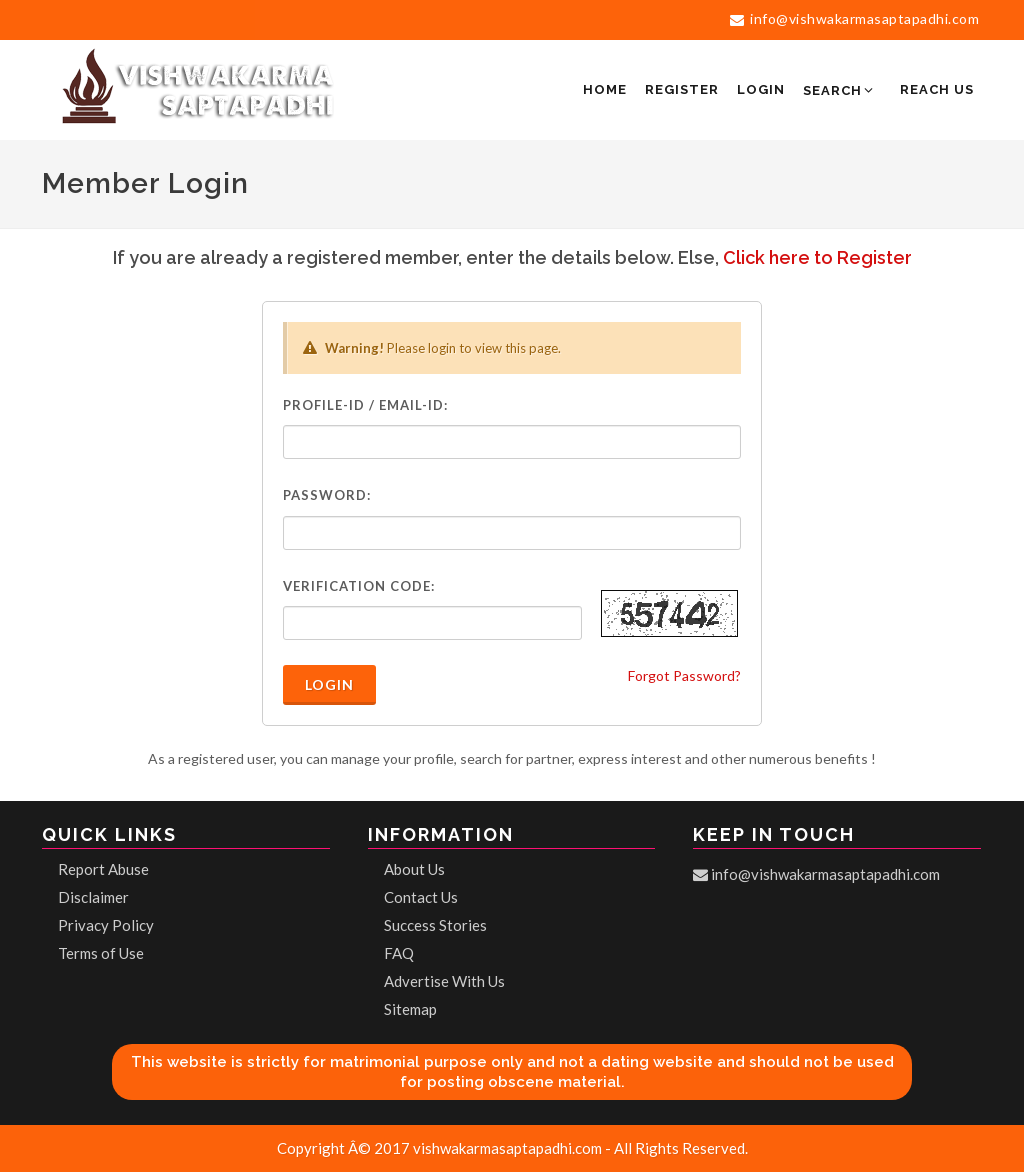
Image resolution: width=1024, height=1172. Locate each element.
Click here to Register (817, 257)
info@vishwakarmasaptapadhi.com (854, 18)
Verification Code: (359, 586)
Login (329, 684)
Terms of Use (101, 953)
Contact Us (421, 897)
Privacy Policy (106, 925)
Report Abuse (103, 869)
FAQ (399, 953)
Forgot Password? (684, 675)
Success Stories (435, 925)
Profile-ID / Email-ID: (365, 405)
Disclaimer (93, 897)
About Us (414, 869)
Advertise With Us (444, 981)
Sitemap (410, 1009)
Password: (327, 495)
